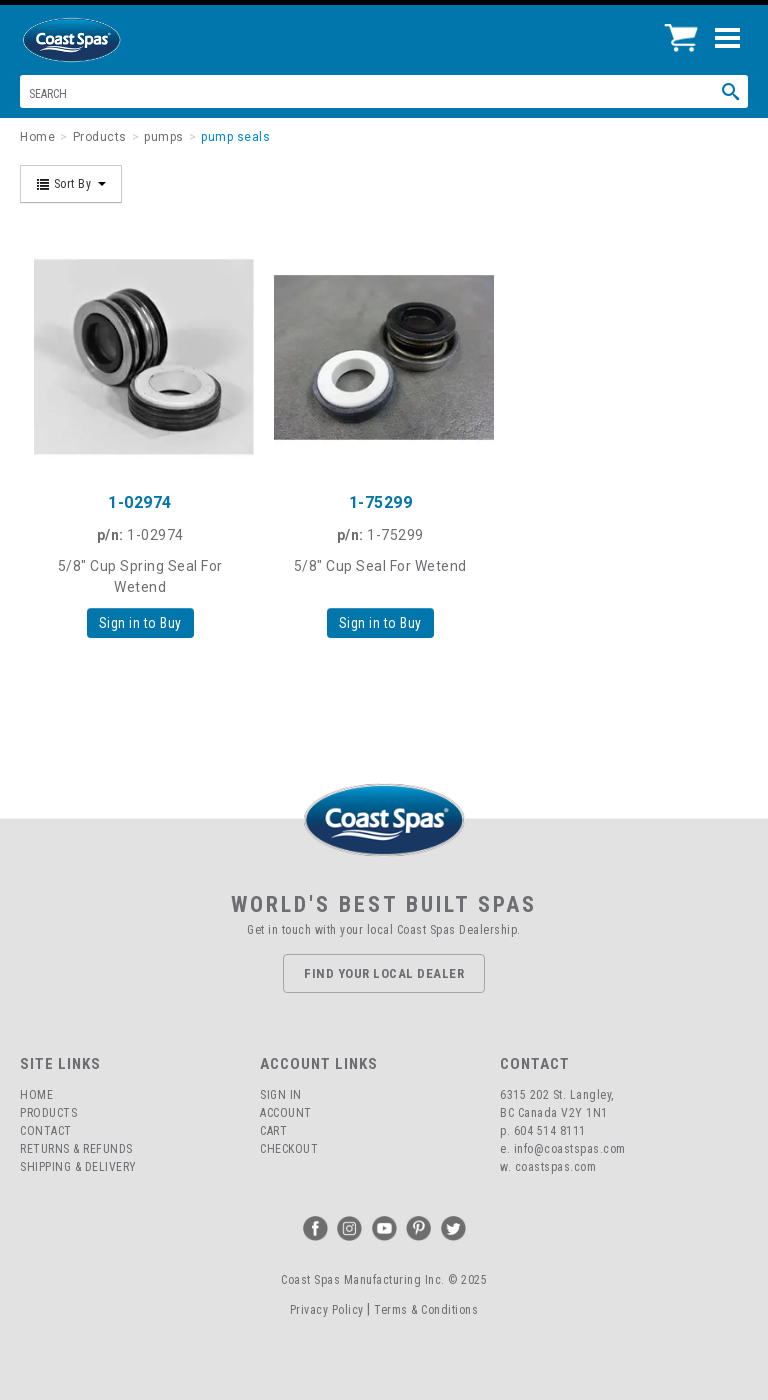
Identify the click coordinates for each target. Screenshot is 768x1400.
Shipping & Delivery (78, 1167)
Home (36, 1095)
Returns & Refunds (76, 1149)
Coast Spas (105, 40)
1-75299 (381, 502)
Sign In (281, 1095)
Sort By (71, 184)
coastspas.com (556, 1167)
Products (48, 1113)
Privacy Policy (327, 1310)
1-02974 (140, 502)
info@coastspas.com (570, 1149)
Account (286, 1113)
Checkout (289, 1149)
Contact (46, 1131)
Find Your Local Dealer (384, 973)
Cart (273, 1131)
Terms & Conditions (426, 1310)
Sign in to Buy (140, 623)
